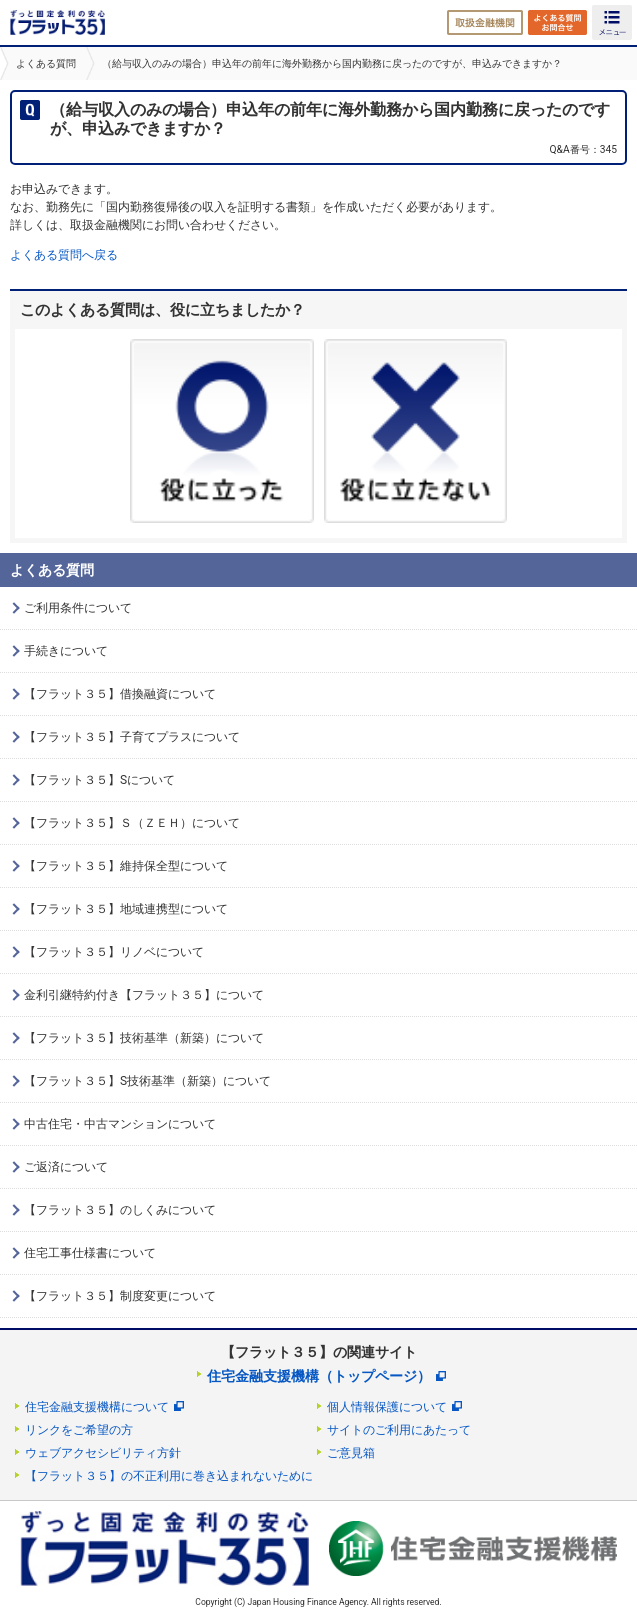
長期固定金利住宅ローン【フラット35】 (57, 22)
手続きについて (66, 651)
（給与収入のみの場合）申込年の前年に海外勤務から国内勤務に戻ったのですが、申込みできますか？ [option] (332, 63)
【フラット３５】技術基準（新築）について (144, 1038)
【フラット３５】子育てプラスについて (132, 737)
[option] (43, 63)
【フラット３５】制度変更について (120, 1296)
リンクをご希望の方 (79, 1430)
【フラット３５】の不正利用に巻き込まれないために (169, 1476)
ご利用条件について (78, 608)
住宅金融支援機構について (97, 1407)
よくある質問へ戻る (64, 255)
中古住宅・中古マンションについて (120, 1124)
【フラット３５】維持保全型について (126, 866)
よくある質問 (46, 63)
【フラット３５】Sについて (99, 780)
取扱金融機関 (485, 22)
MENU (612, 22)
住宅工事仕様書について (90, 1253)
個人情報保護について (387, 1407)
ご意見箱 (351, 1453)
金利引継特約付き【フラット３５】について (144, 995)
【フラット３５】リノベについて (114, 952)
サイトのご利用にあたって (399, 1430)
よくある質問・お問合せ (557, 22)
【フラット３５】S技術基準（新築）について (147, 1081)
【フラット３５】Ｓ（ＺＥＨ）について (132, 823)
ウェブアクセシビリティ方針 (103, 1453)
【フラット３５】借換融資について (120, 694)
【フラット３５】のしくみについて (120, 1210)
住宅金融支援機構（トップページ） (319, 1376)
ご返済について (66, 1167)
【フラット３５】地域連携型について (126, 909)
